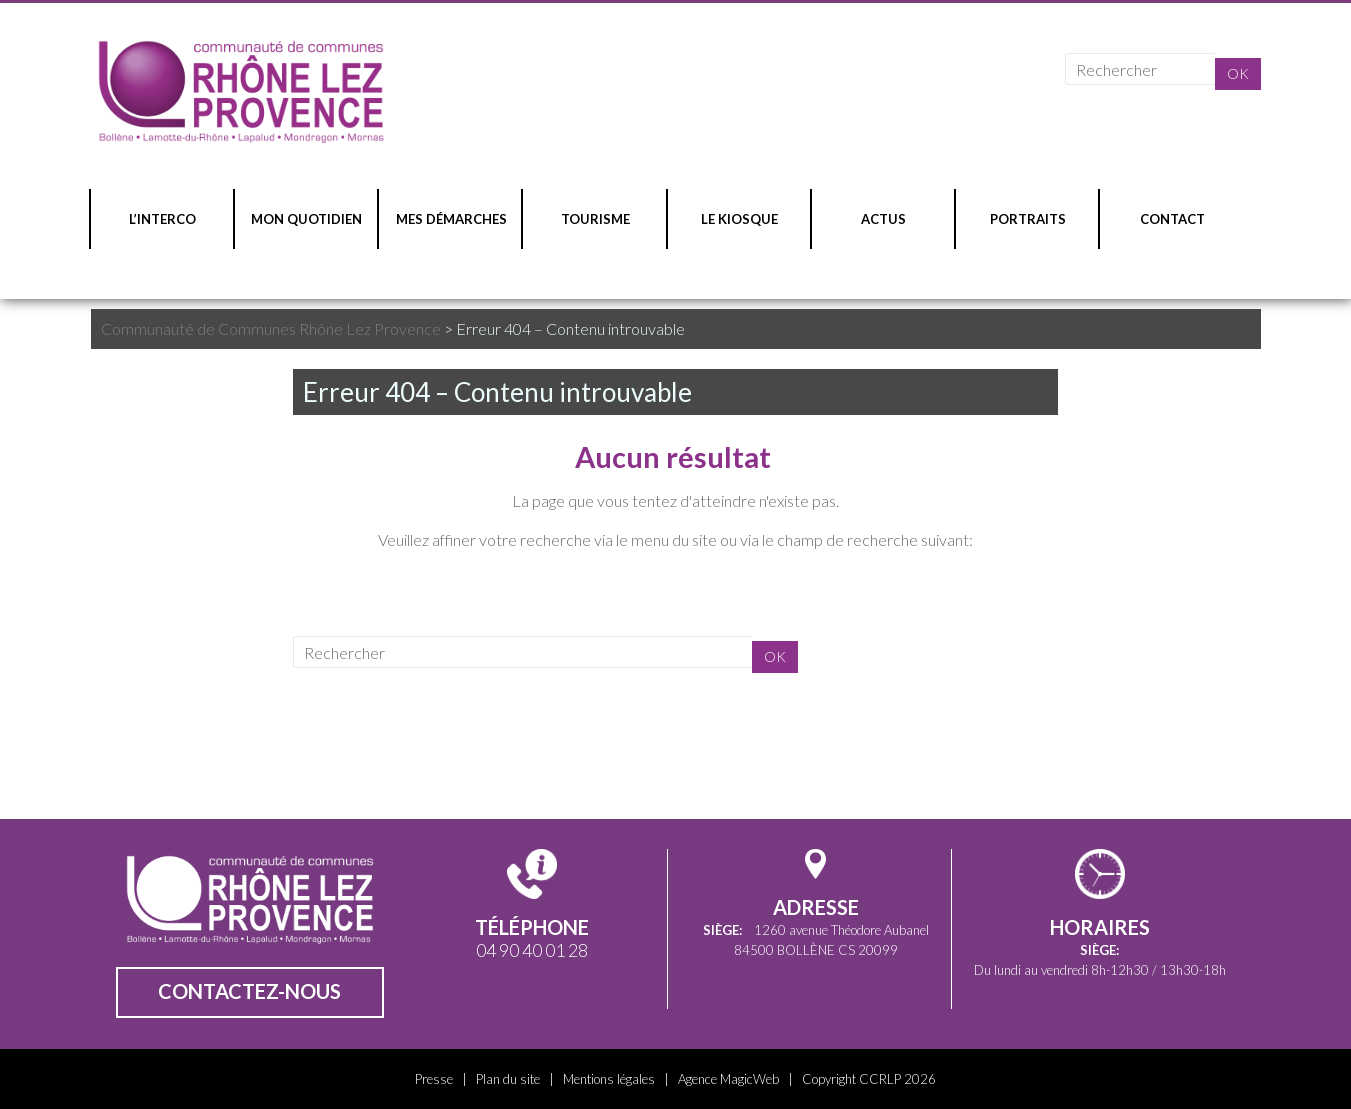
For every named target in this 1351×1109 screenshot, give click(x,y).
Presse (434, 1079)
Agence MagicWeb (728, 1079)
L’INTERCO (162, 219)
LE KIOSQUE (739, 219)
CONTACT (1172, 219)
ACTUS (883, 219)
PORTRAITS (1028, 219)
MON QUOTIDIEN (306, 219)
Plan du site (508, 1079)
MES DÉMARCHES (451, 219)
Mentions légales (609, 1079)
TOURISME (595, 219)
